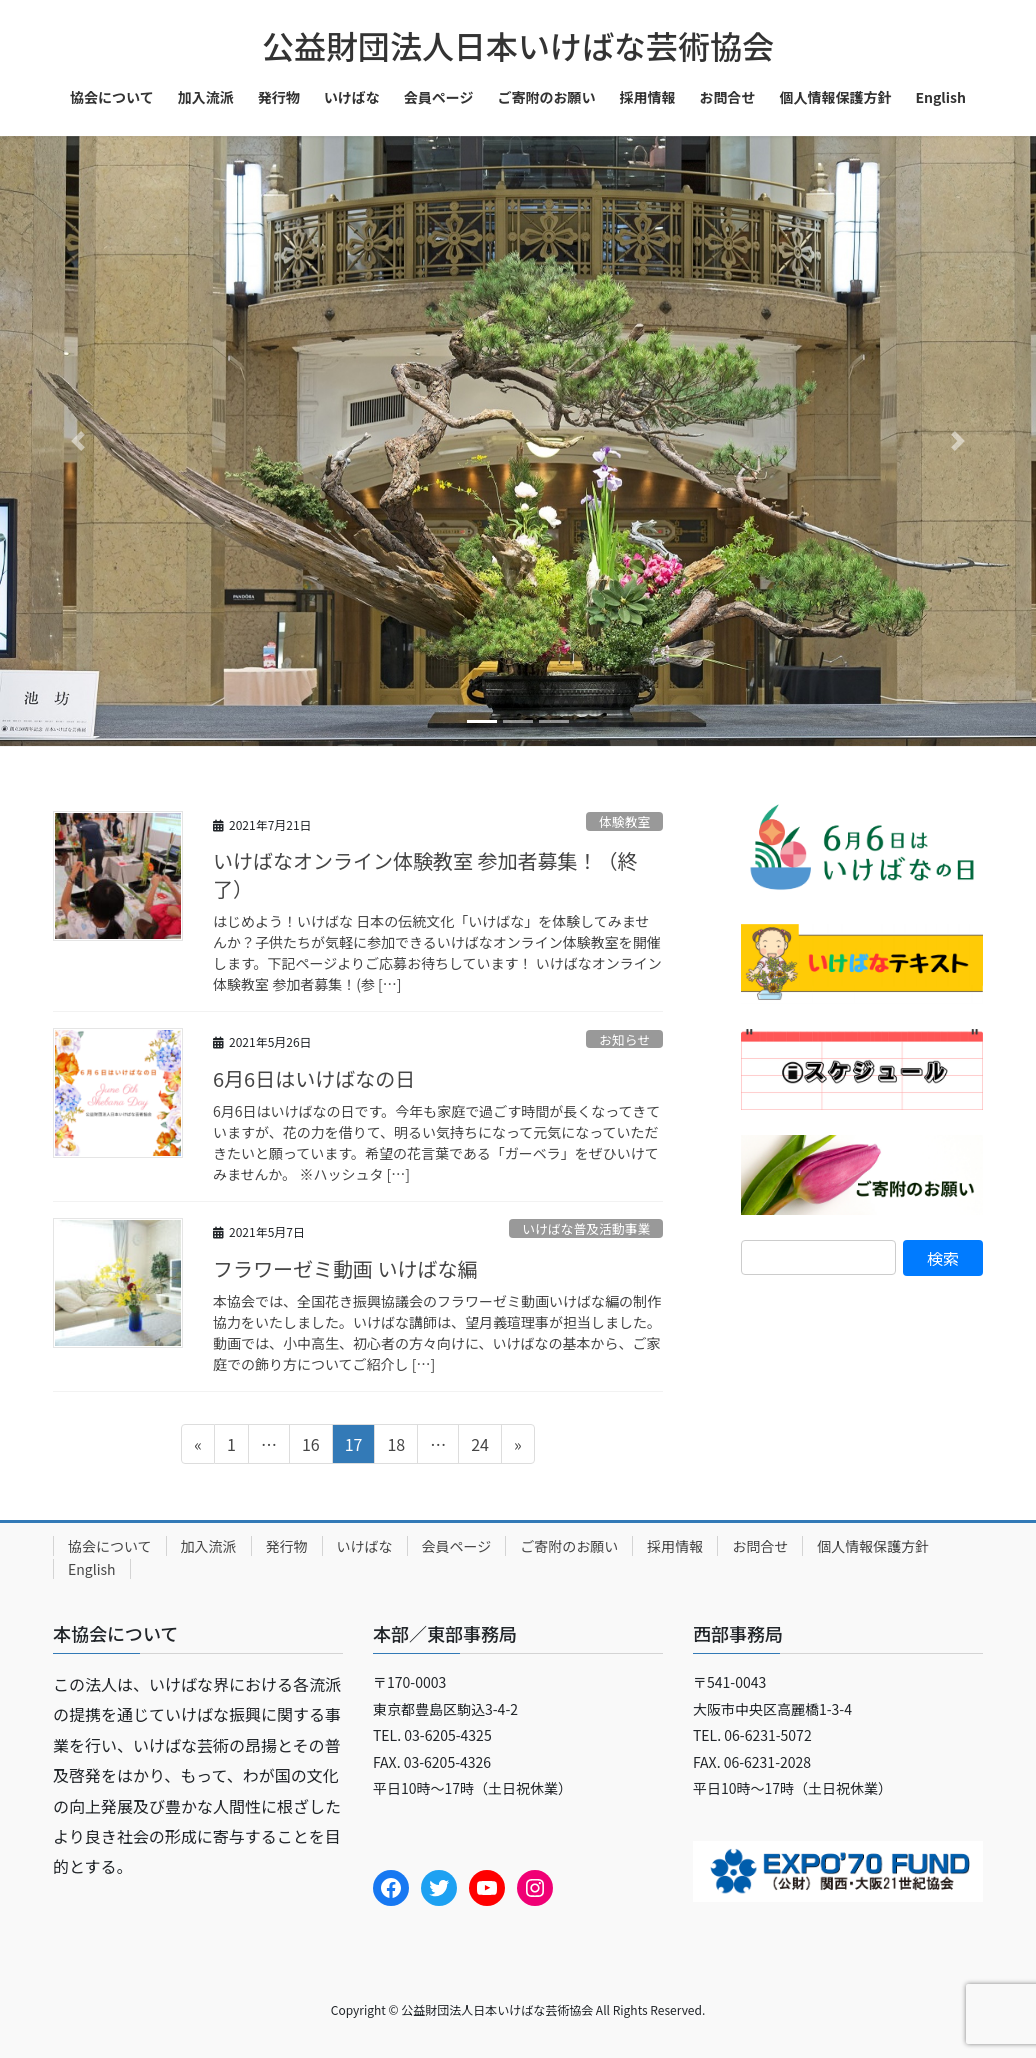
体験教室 (624, 821)
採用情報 (675, 1546)
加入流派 (209, 1546)
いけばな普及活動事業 (586, 1228)
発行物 (287, 1546)
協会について (110, 1546)
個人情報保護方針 (873, 1546)
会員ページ (457, 1546)
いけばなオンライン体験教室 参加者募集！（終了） (425, 874)
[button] (77, 441)
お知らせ (624, 1039)
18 (395, 1447)
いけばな (365, 1546)
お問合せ (760, 1546)
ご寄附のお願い (569, 1546)
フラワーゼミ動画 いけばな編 (345, 1268)
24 (479, 1447)
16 (310, 1447)
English (92, 1569)
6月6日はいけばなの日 (314, 1078)
